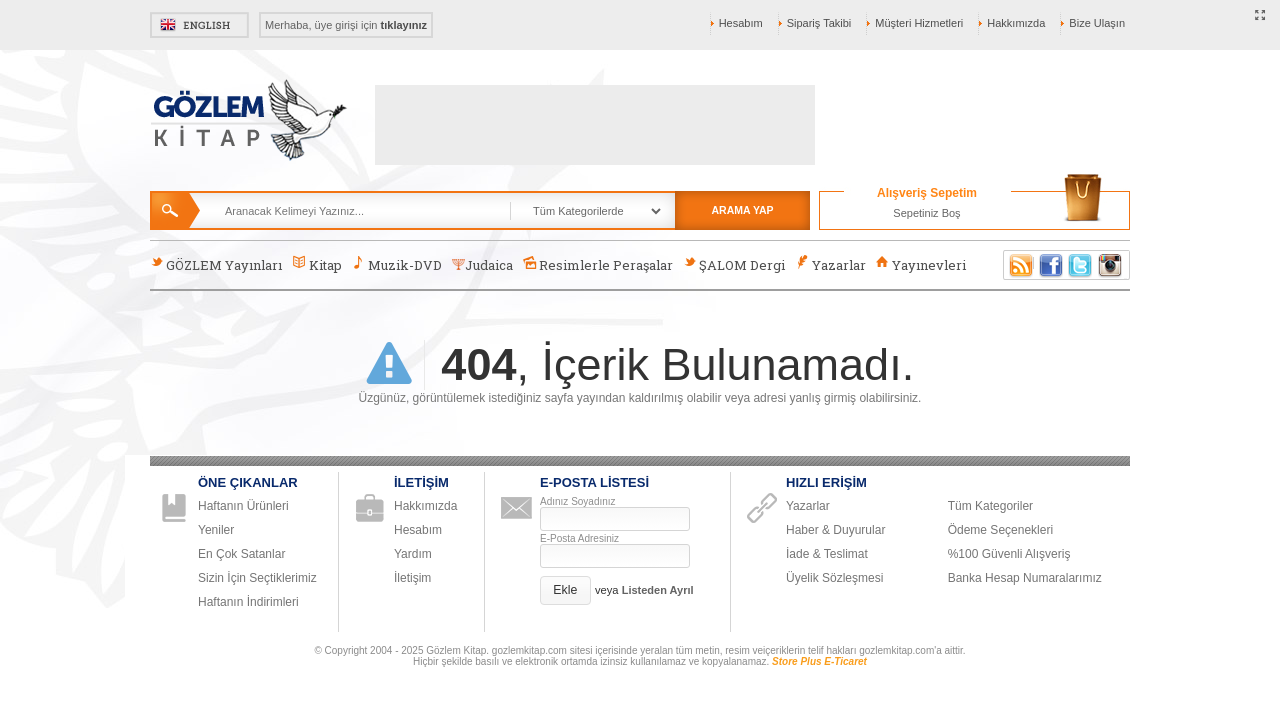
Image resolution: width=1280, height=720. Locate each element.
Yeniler (216, 530)
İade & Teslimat (827, 554)
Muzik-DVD (397, 264)
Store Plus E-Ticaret (819, 661)
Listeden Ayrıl (658, 590)
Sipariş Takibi (819, 23)
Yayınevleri (921, 264)
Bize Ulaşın (1097, 23)
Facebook (1051, 265)
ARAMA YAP (742, 210)
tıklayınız (404, 25)
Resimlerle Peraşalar (598, 264)
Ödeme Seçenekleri (1000, 530)
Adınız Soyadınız (578, 501)
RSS (1018, 265)
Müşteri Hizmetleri (919, 23)
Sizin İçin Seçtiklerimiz (257, 578)
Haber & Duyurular (835, 530)
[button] (565, 590)
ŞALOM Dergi (734, 264)
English (199, 25)
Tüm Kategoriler (990, 506)
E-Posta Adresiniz (579, 538)
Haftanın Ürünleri (243, 506)
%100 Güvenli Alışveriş (1009, 554)
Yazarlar (830, 264)
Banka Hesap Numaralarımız (1025, 578)
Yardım (413, 554)
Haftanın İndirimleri (248, 602)
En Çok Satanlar (241, 554)
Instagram (1111, 265)
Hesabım (741, 23)
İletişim (412, 578)
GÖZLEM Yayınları (216, 264)
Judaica (482, 265)
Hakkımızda (1016, 23)
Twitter (1081, 265)
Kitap (316, 264)
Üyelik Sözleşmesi (834, 578)
